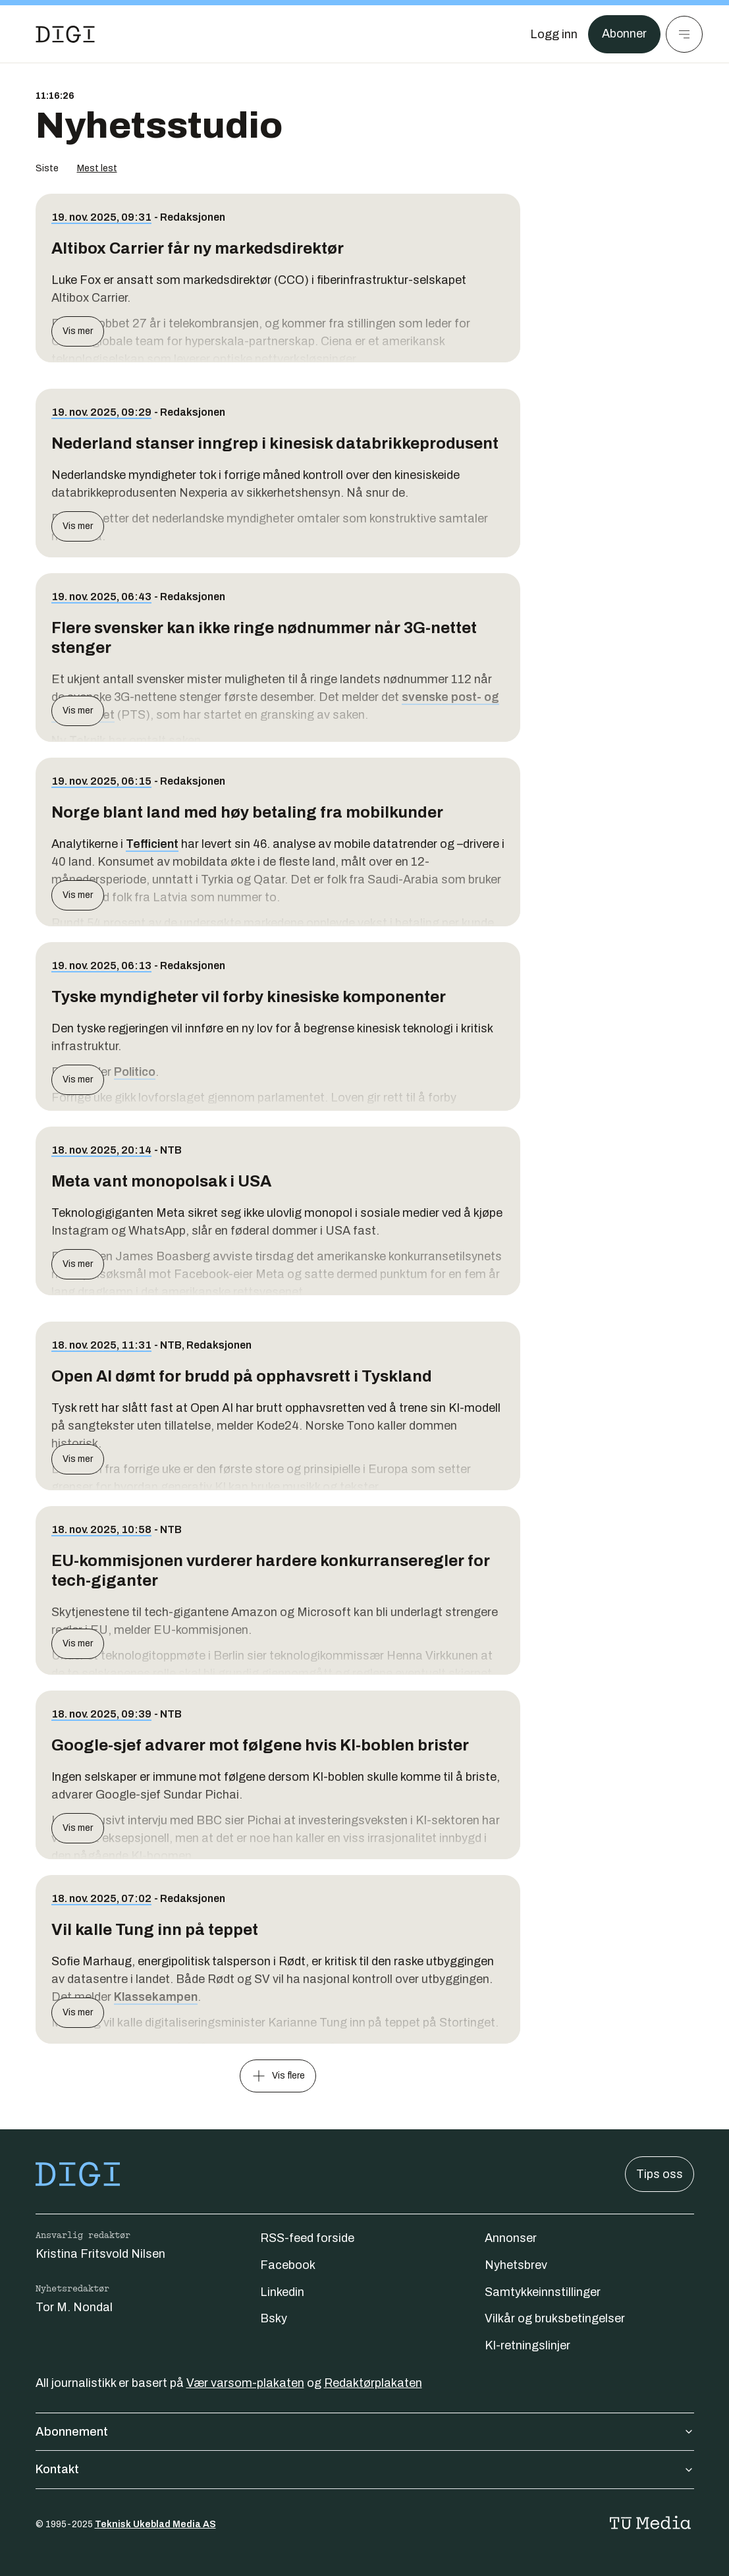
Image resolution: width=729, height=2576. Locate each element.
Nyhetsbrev (516, 2265)
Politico (134, 1071)
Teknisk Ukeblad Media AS (155, 2524)
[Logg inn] (553, 34)
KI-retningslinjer (527, 2345)
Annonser (511, 2238)
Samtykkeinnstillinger (543, 2292)
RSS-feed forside (307, 2238)
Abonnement (365, 2431)
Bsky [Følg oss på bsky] (273, 2318)
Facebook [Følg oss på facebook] (287, 2265)
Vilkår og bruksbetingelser (555, 2318)
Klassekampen (156, 1996)
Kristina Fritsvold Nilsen (100, 2253)
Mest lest (97, 168)
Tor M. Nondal (74, 2307)
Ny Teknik (78, 740)
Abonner (624, 34)
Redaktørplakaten (373, 2383)
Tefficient (152, 844)
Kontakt (365, 2469)
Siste (47, 168)
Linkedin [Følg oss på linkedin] (282, 2292)
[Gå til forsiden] (65, 34)
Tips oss (659, 2174)
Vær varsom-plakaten (245, 2383)
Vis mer (78, 331)
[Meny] (684, 34)
